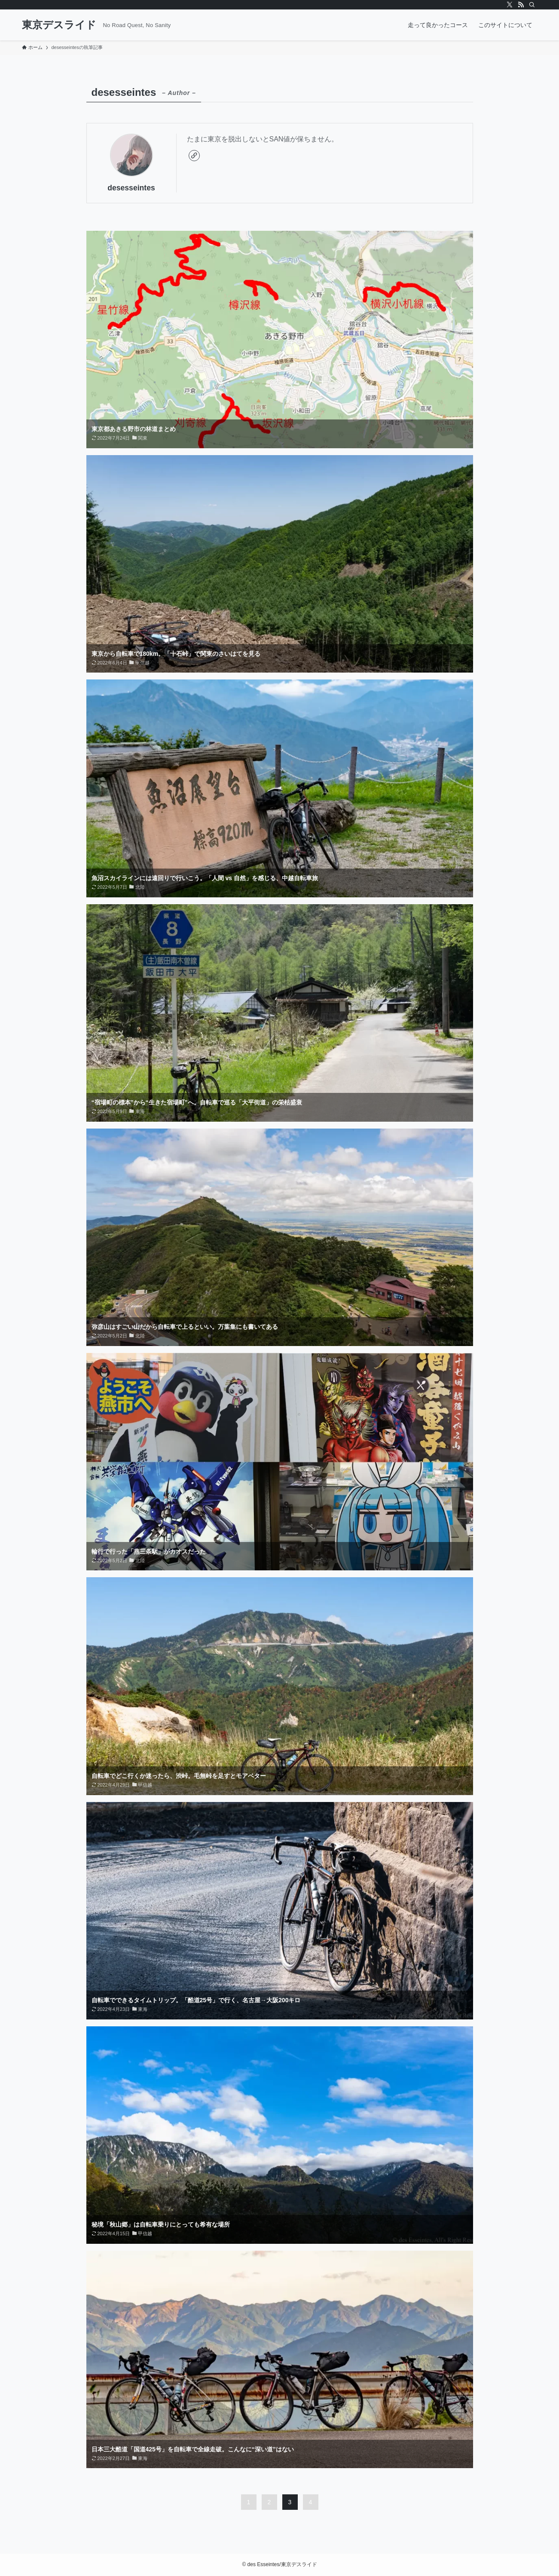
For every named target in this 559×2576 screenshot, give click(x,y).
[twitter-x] (509, 4)
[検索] (532, 4)
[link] (194, 155)
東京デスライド (59, 25)
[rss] (520, 4)
